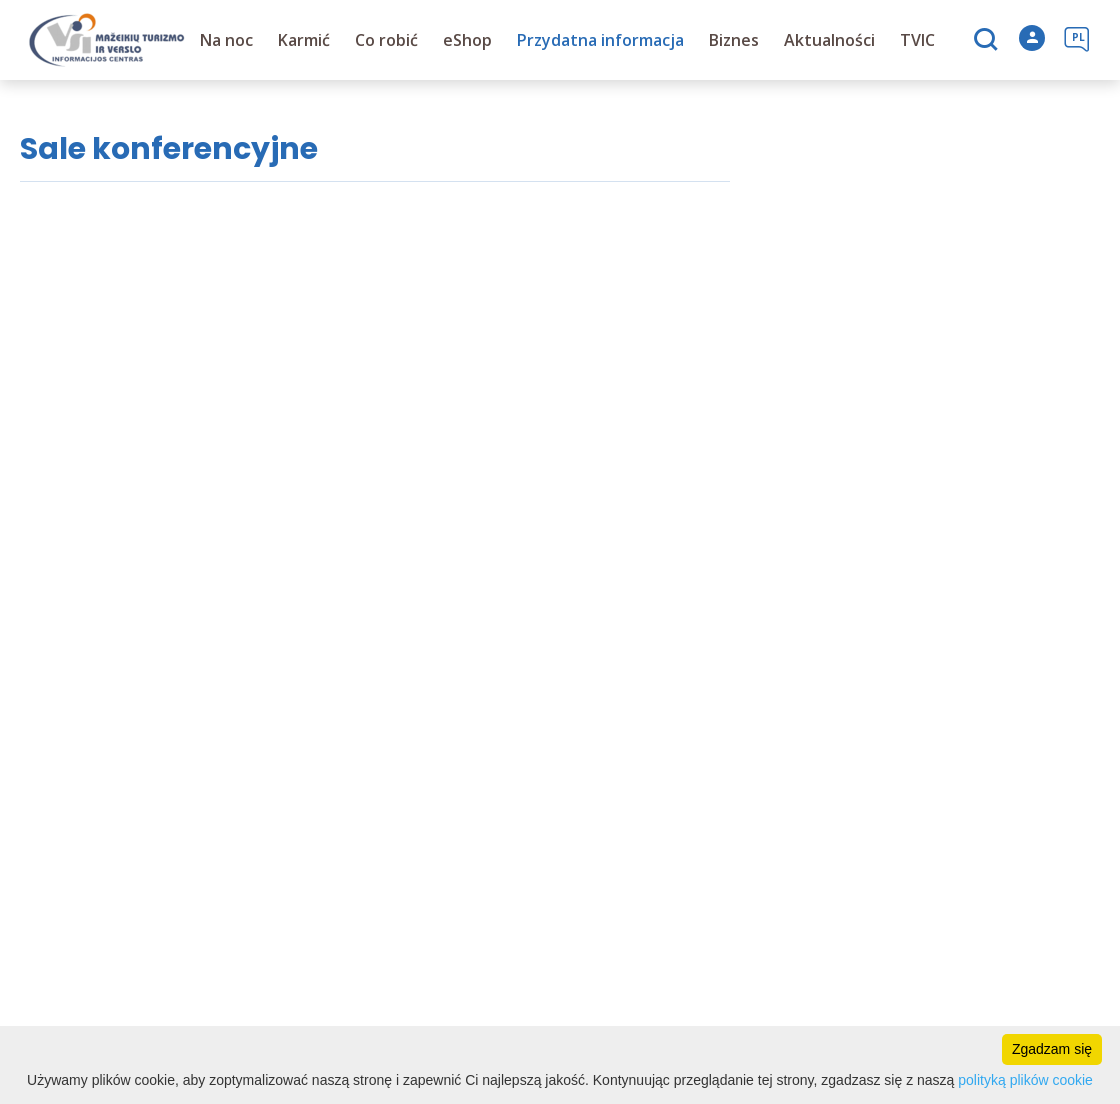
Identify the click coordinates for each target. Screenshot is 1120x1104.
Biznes (735, 40)
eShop (468, 40)
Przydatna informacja (601, 40)
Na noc (227, 40)
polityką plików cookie (1025, 1080)
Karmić (305, 40)
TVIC (918, 40)
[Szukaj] (988, 41)
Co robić (387, 40)
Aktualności (830, 40)
